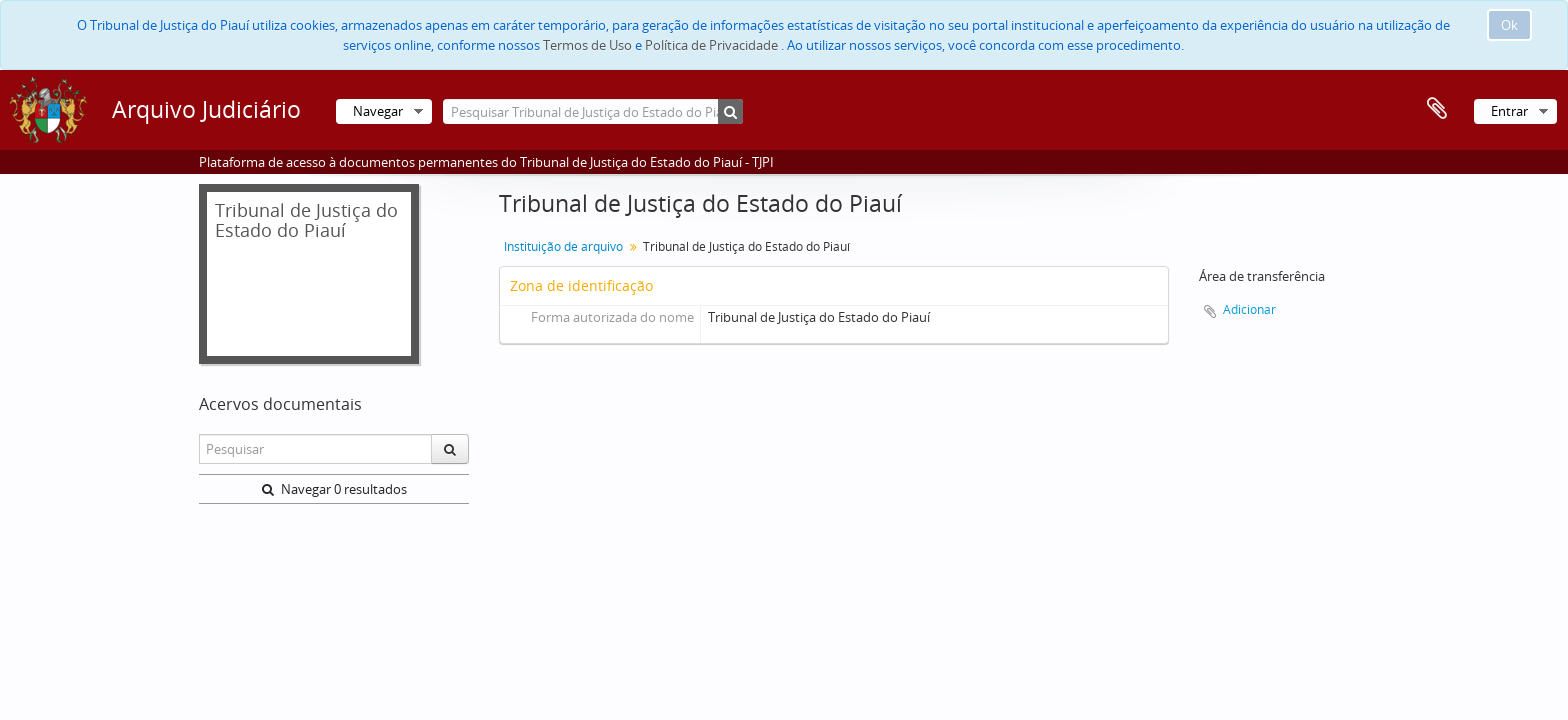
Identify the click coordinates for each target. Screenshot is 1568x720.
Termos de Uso (587, 45)
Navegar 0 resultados (334, 489)
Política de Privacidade (711, 45)
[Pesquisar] (730, 111)
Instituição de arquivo (563, 246)
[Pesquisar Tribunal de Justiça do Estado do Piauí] (593, 111)
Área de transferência (1437, 109)
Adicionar (1249, 309)
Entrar (1509, 111)
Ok (1509, 25)
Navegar (378, 111)
